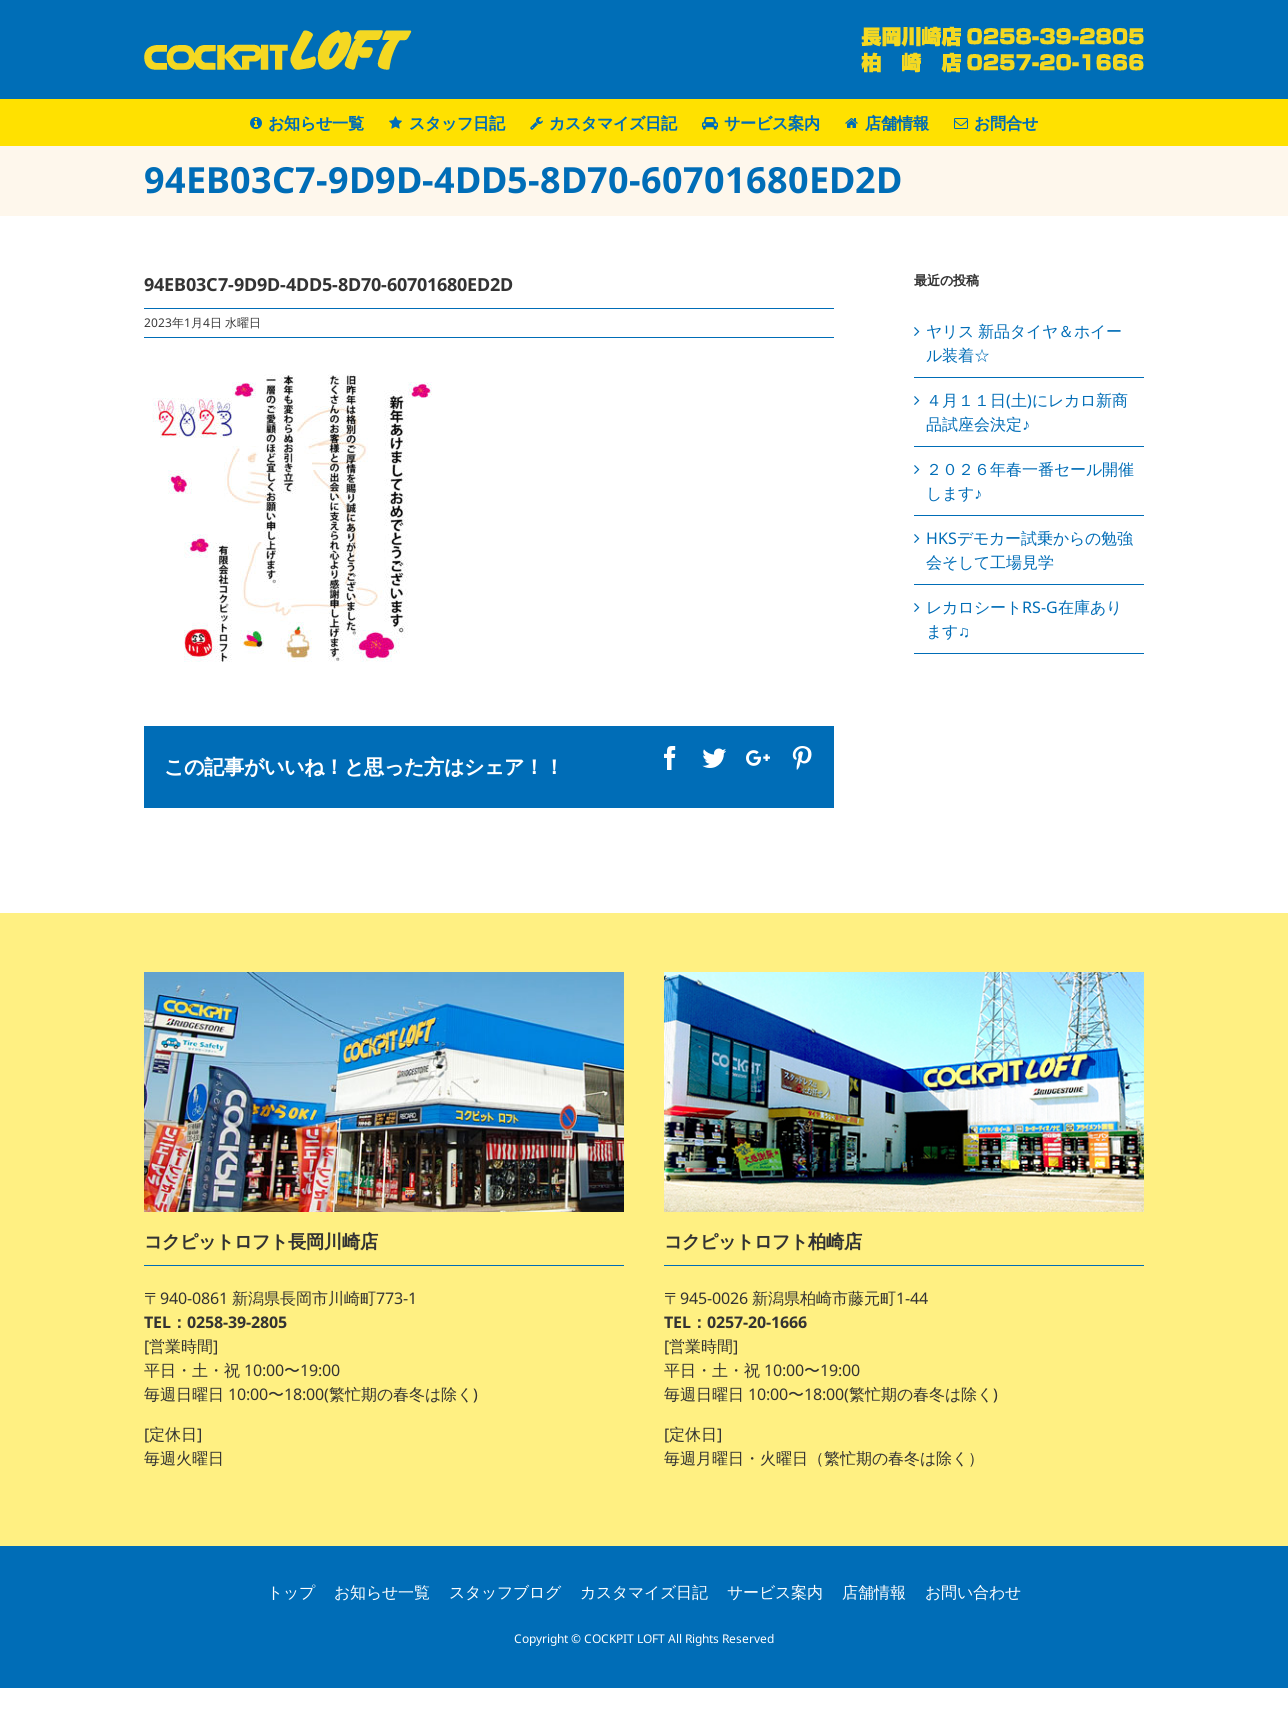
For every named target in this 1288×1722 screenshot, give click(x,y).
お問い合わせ (973, 1592)
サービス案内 (775, 1592)
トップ (291, 1592)
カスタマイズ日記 (644, 1592)
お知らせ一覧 (382, 1592)
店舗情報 (874, 1592)
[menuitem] (319, 122)
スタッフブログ (505, 1592)
